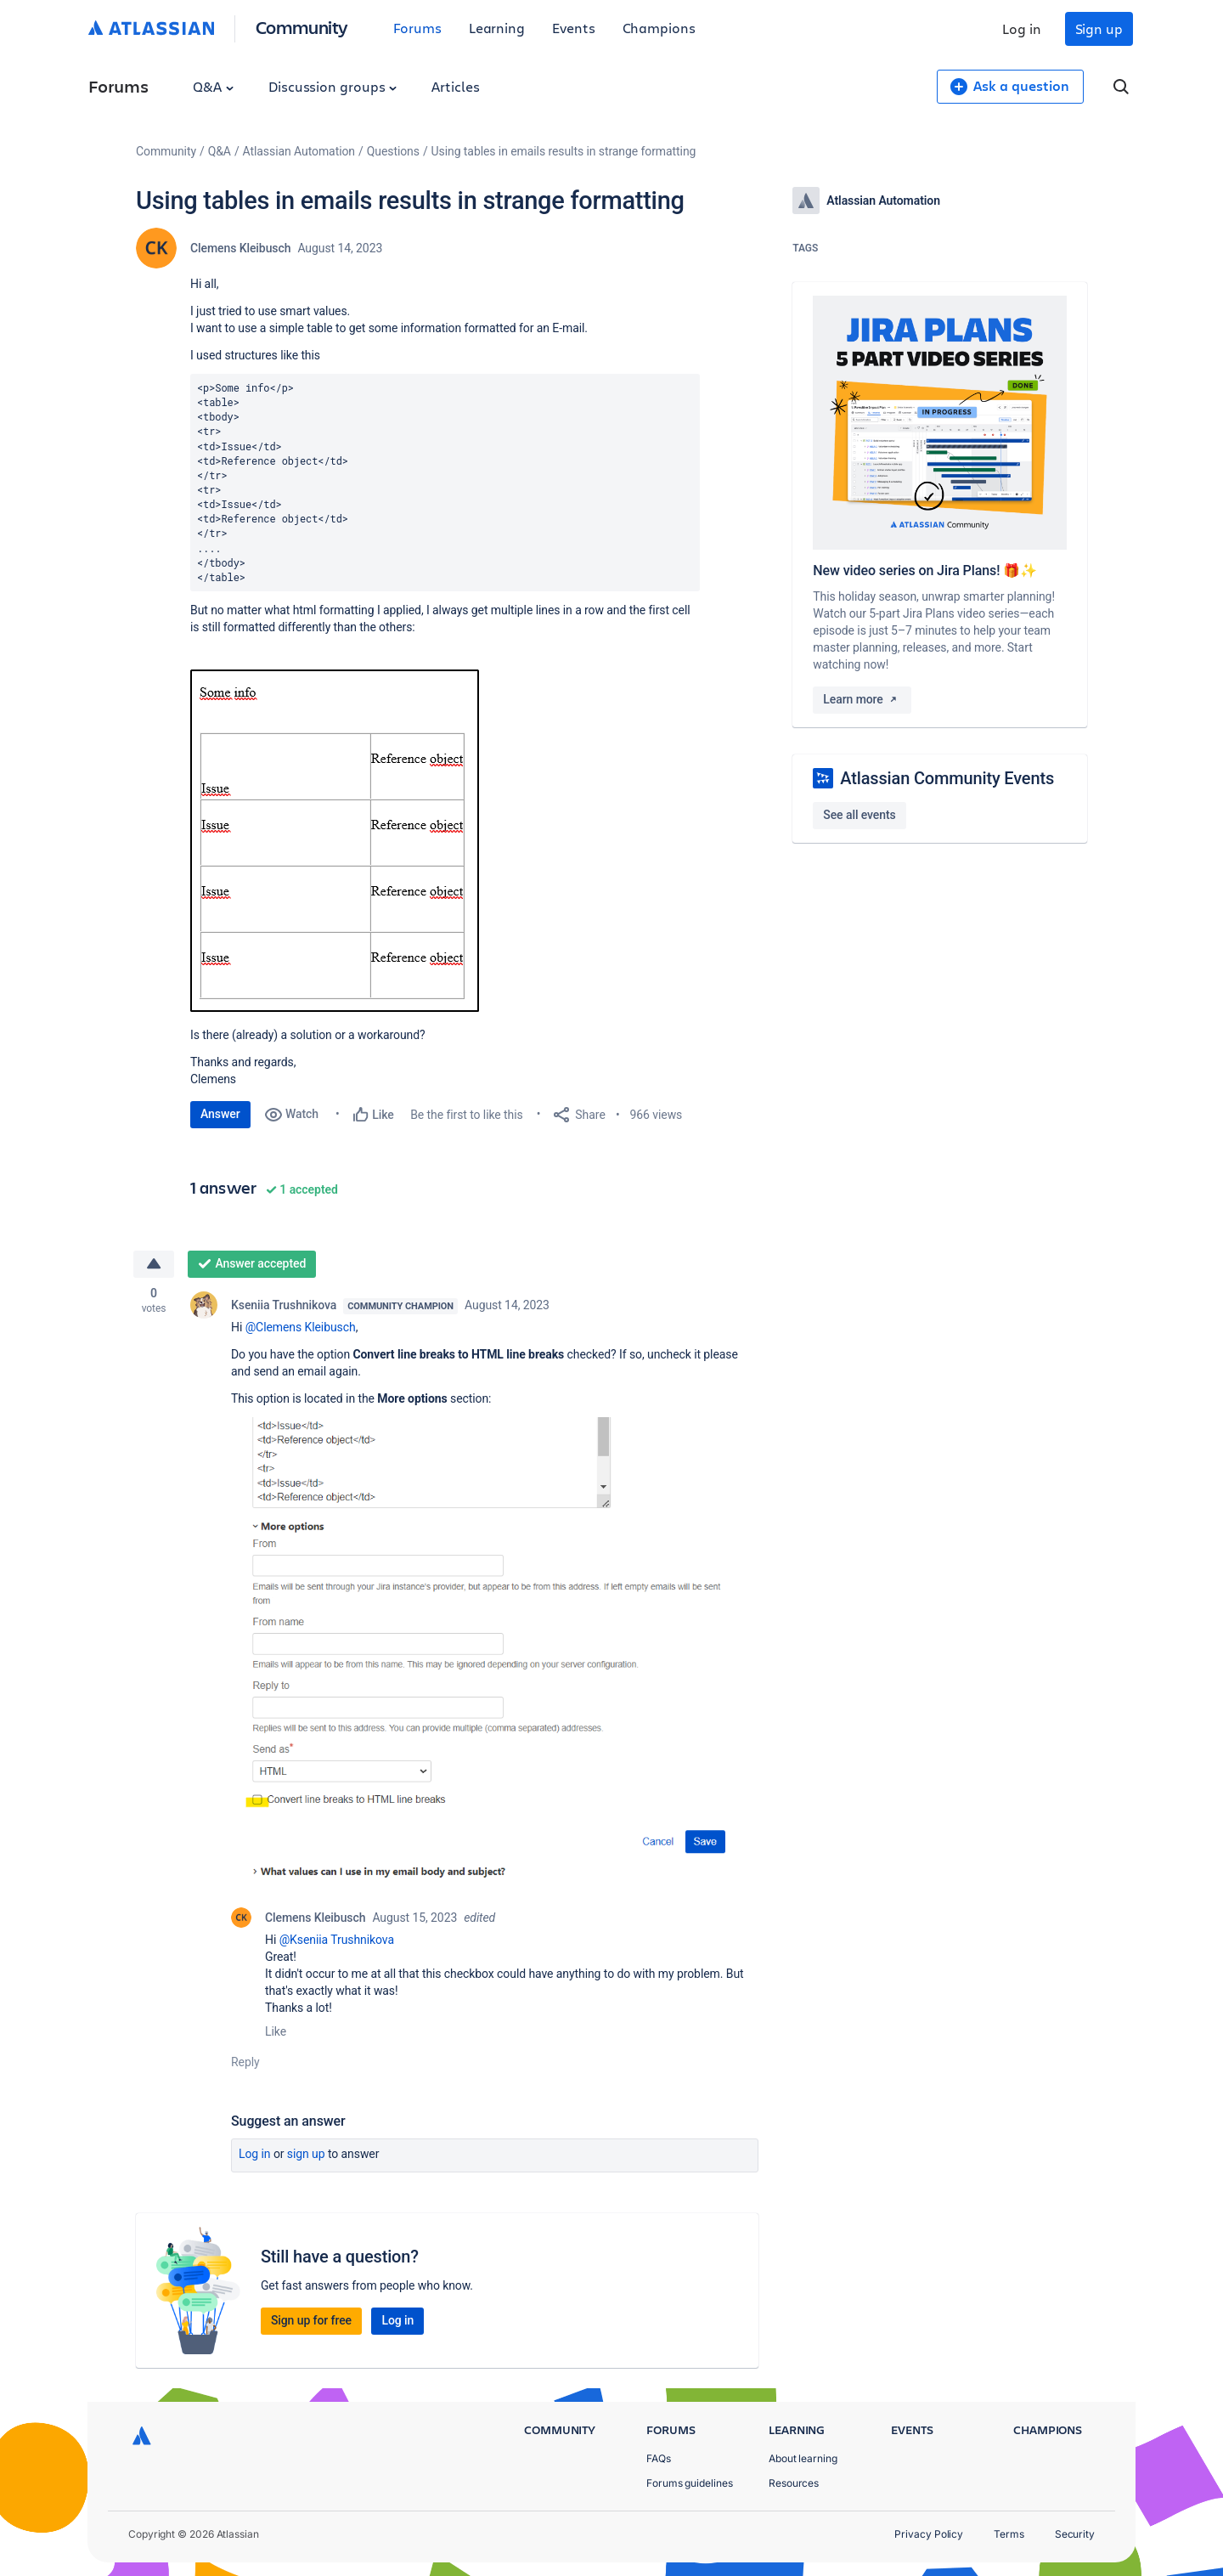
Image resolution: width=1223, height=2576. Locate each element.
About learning (803, 2458)
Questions (393, 151)
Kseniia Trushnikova (283, 1305)
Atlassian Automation (299, 151)
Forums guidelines (689, 2483)
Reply (245, 2062)
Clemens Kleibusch (240, 248)
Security (1075, 2534)
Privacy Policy (928, 2534)
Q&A (213, 86)
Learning (497, 28)
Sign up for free (311, 2320)
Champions (659, 28)
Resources (794, 2483)
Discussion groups (332, 86)
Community (302, 26)
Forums (417, 28)
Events (573, 28)
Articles (455, 86)
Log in (1021, 28)
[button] (334, 840)
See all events (859, 815)
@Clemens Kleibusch (300, 1327)
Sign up (1099, 28)
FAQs (658, 2458)
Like (275, 2031)
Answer (220, 1114)
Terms (1009, 2534)
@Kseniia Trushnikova (336, 1939)
